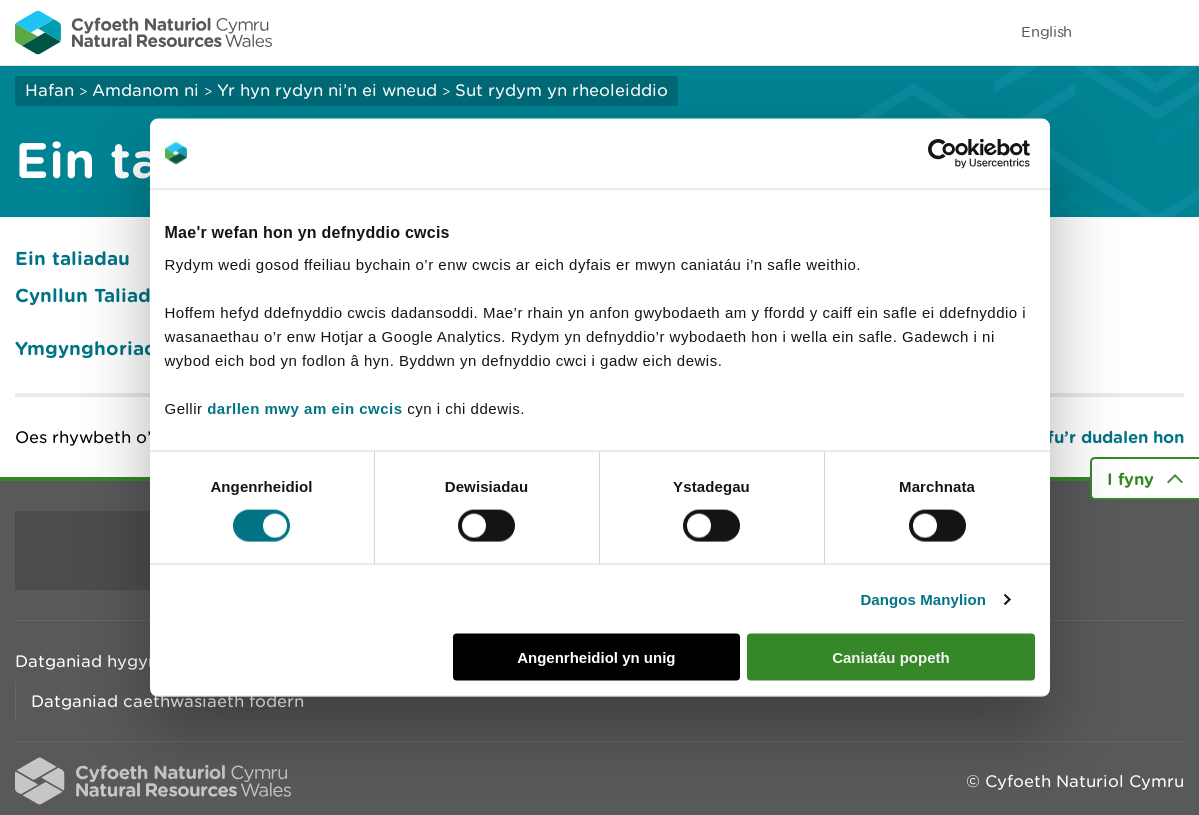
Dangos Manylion (923, 598)
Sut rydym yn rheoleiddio (561, 90)
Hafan (49, 90)
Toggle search (1115, 32)
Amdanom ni (145, 90)
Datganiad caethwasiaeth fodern (167, 701)
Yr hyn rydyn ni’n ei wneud (327, 90)
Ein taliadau (72, 258)
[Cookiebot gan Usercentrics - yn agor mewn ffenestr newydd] (977, 153)
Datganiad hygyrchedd (111, 661)
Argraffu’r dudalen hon (1088, 436)
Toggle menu (1171, 32)
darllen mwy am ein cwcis (304, 408)
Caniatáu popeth (891, 657)
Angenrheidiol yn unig (596, 657)
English (1046, 31)
